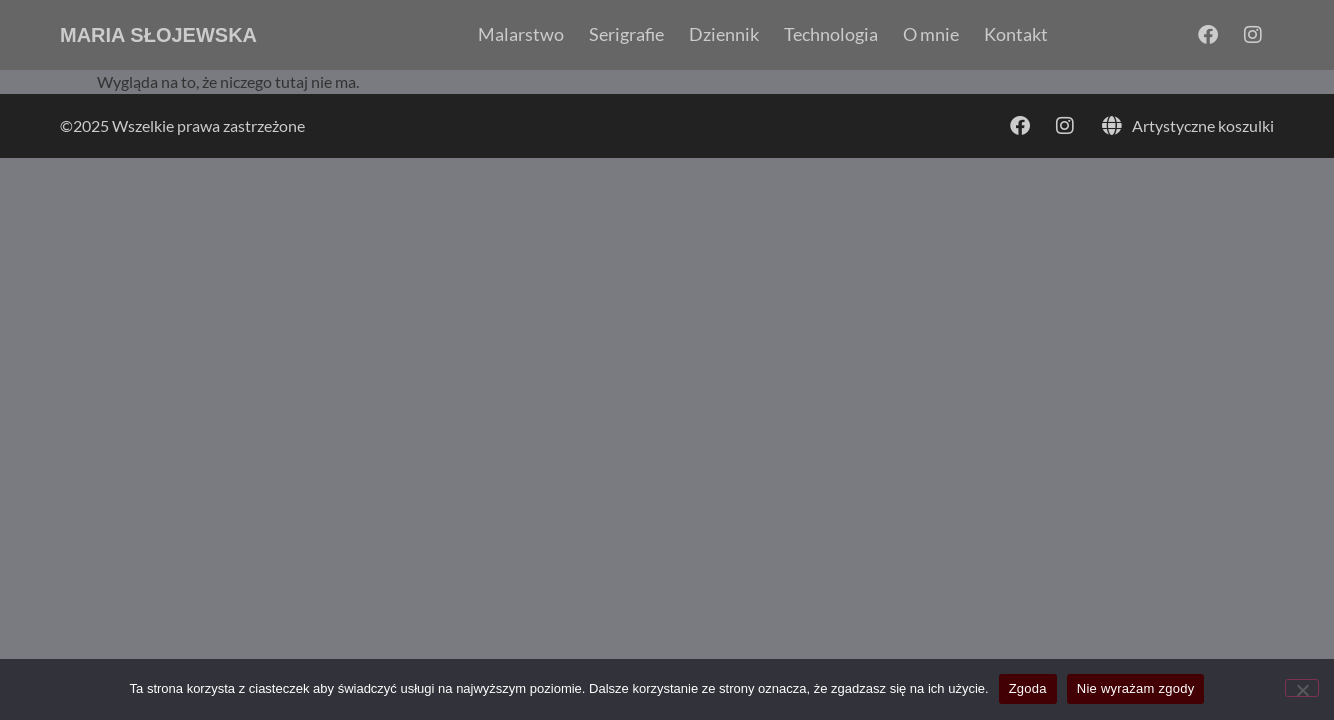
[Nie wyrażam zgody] (1302, 688)
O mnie (931, 35)
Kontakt (1016, 35)
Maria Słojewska (158, 35)
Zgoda (1028, 688)
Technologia (831, 35)
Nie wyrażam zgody (1136, 688)
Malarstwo (521, 35)
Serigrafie (626, 35)
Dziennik (724, 35)
